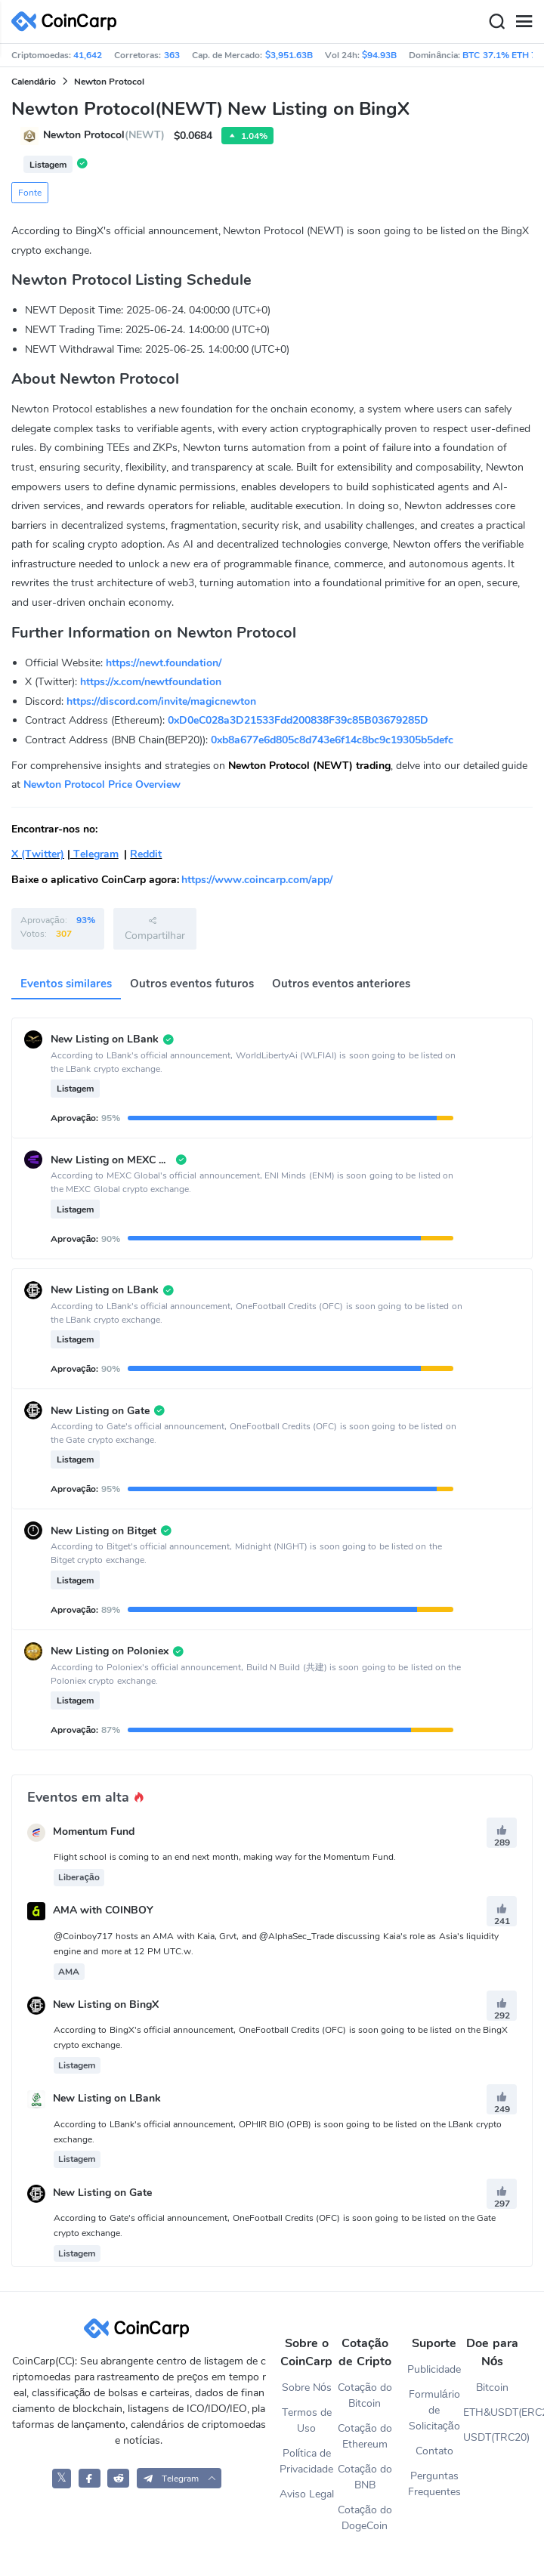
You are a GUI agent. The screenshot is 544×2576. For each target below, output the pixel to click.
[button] (179, 2478)
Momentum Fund (93, 1831)
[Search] (496, 22)
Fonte (30, 193)
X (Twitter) (37, 854)
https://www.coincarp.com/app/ (256, 880)
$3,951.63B (289, 55)
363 (172, 55)
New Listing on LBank (107, 2099)
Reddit (146, 854)
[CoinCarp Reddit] (118, 2478)
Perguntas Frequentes (434, 2484)
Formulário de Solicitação (434, 2410)
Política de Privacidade (306, 2461)
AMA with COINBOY (103, 1911)
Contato (434, 2451)
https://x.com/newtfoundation (150, 682)
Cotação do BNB (365, 2477)
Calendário (33, 82)
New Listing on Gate (102, 2192)
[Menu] (524, 22)
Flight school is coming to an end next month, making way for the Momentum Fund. (225, 1857)
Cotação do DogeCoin (365, 2518)
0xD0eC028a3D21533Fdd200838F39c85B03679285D (298, 720)
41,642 (87, 55)
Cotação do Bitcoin (365, 2395)
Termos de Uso (307, 2420)
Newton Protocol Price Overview (102, 784)
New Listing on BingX (106, 2004)
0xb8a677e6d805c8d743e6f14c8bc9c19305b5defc (332, 740)
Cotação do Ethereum (365, 2436)
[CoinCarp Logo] (68, 21)
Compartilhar (155, 928)
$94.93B (379, 55)
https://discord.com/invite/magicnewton (161, 701)
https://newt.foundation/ (163, 663)
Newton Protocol (109, 82)
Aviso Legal (307, 2494)
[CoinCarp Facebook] (89, 2478)
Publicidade (434, 2369)
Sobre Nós (307, 2387)
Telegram (94, 854)
